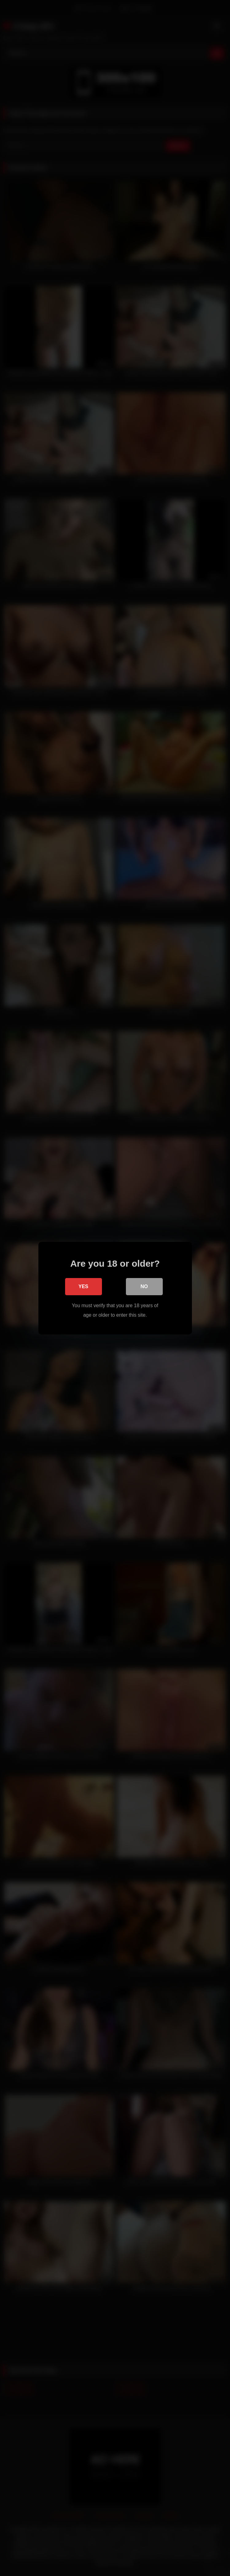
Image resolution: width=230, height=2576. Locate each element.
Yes (83, 1286)
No (144, 1286)
